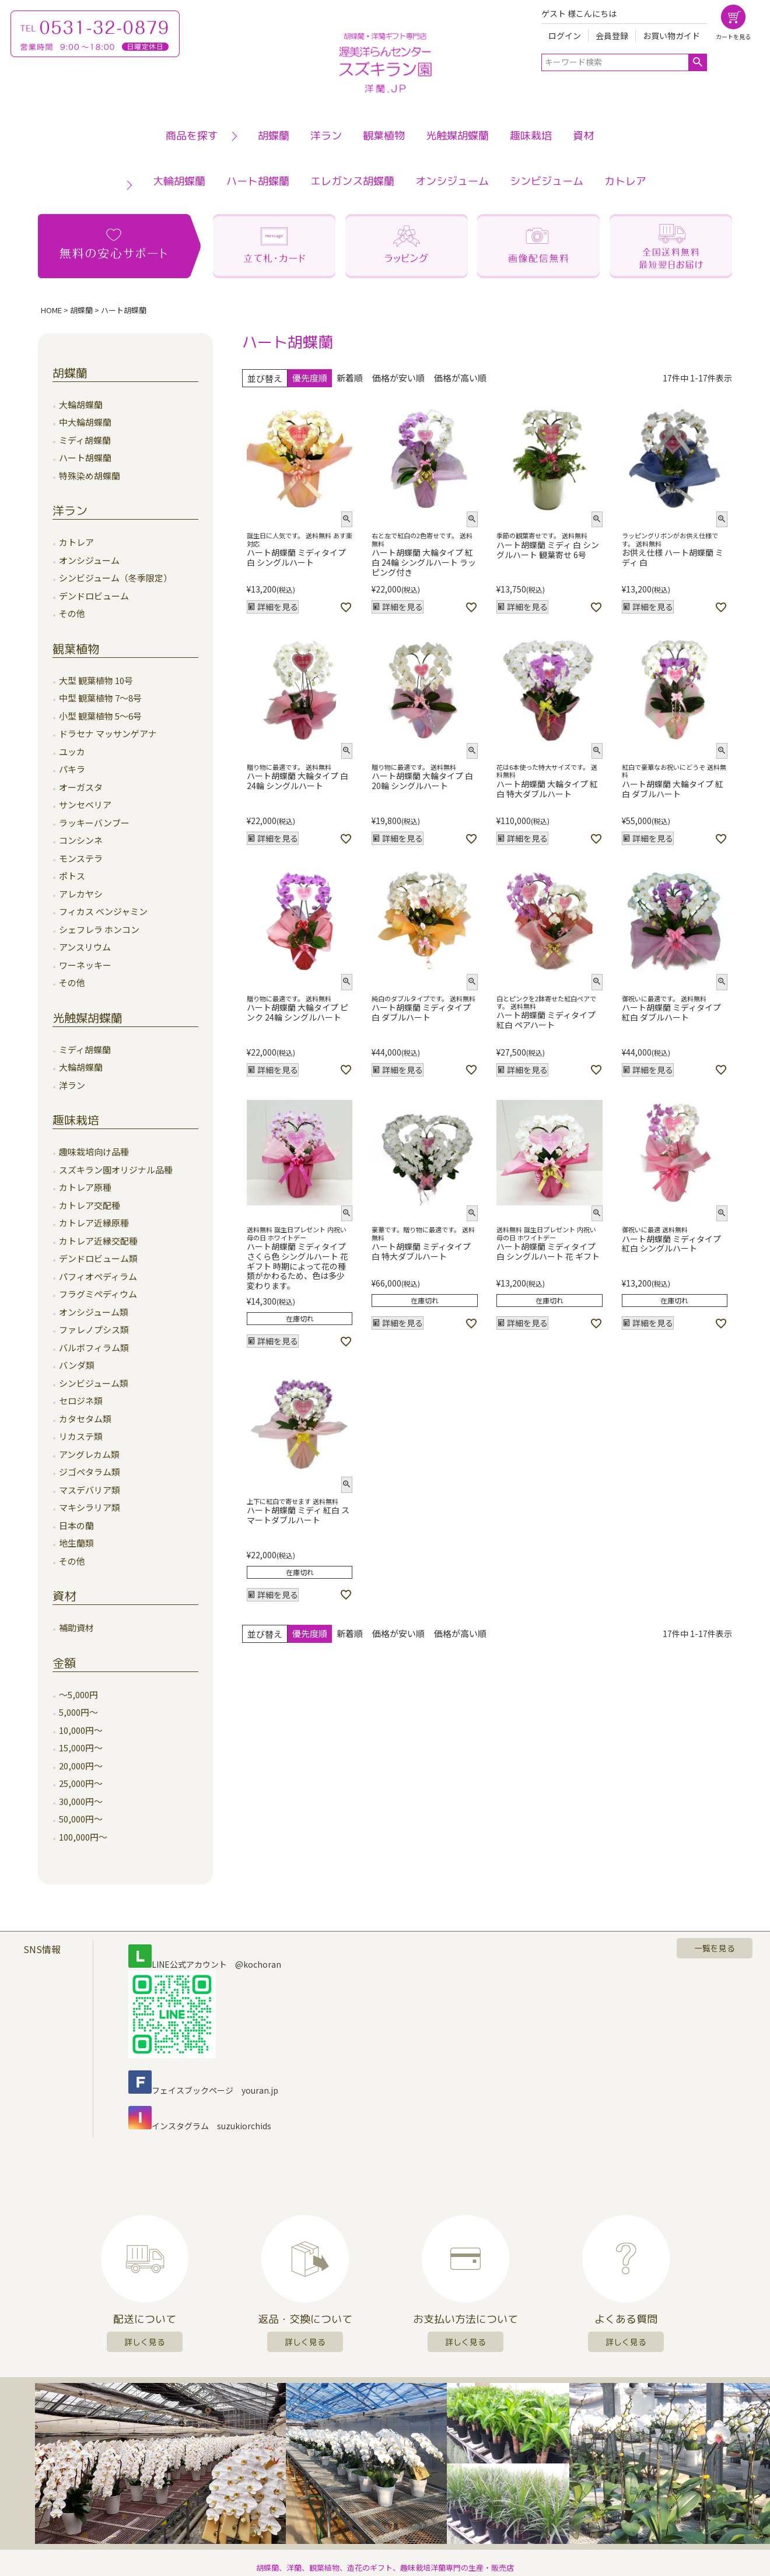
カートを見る (733, 36)
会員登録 (612, 35)
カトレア (625, 181)
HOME (51, 310)
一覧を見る (714, 1948)
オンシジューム (452, 181)
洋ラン (326, 135)
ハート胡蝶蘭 (257, 181)
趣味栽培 (531, 135)
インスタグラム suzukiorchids (199, 2126)
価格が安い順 (398, 377)
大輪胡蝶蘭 (179, 181)
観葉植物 (384, 135)
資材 (583, 135)
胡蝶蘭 (273, 135)
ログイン (564, 35)
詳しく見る (144, 2341)
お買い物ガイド (671, 35)
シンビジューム (546, 181)
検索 (697, 62)
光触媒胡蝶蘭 (457, 135)
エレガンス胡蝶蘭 (352, 181)
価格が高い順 (460, 377)
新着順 (350, 377)
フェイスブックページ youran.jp (203, 2090)
